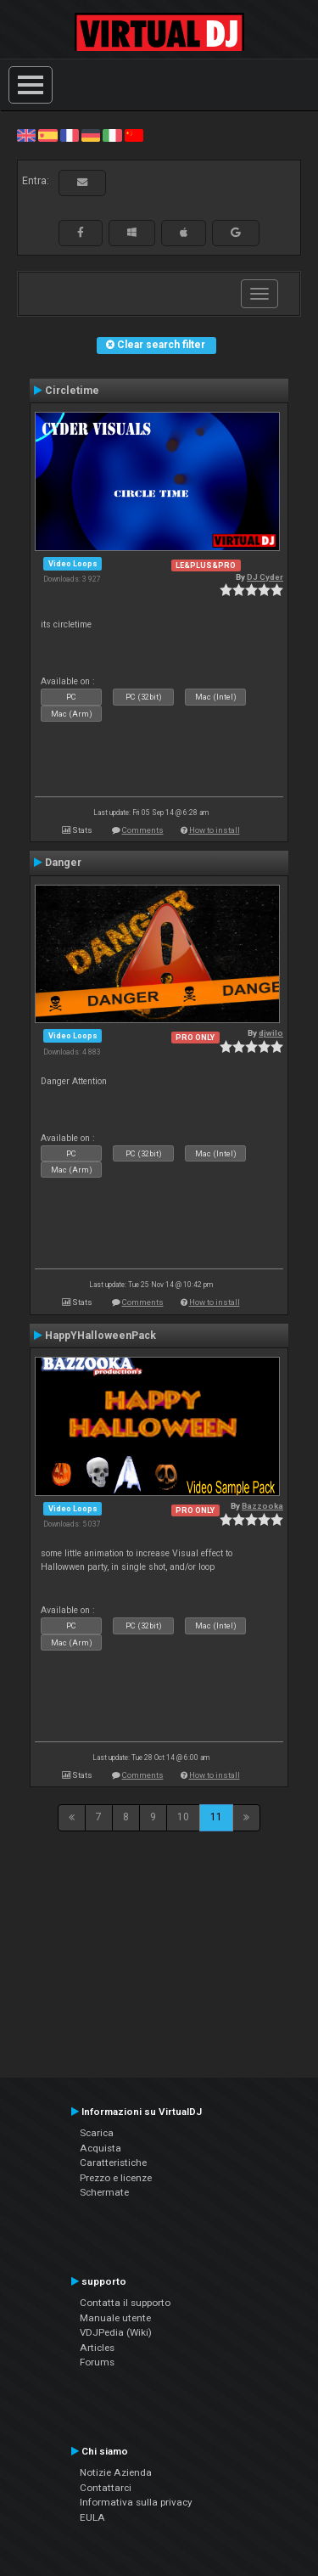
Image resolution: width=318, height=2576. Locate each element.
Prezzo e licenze (116, 2178)
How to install (214, 830)
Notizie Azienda (116, 2472)
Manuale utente (115, 2318)
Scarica (97, 2133)
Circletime (72, 391)
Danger (63, 863)
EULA (92, 2517)
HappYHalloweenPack (100, 1335)
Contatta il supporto (125, 2303)
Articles (97, 2348)
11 (216, 1817)
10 (183, 1817)
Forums (97, 2362)
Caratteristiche (113, 2162)
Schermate (104, 2192)
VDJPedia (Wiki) (116, 2332)
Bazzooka (262, 1505)
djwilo (271, 1033)
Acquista (100, 2148)
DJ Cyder (265, 577)
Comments (143, 830)
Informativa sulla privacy (136, 2502)
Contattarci (105, 2488)
